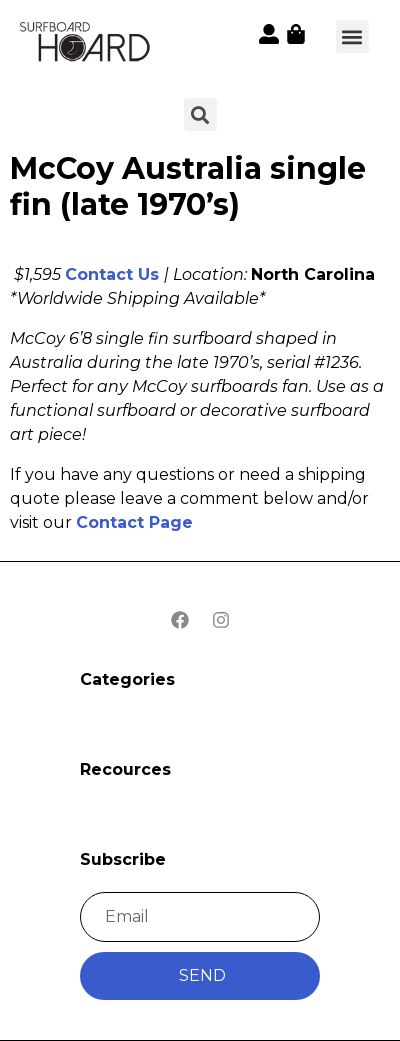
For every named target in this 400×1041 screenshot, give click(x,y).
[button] (352, 36)
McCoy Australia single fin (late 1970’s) (188, 186)
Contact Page (134, 522)
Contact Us (112, 274)
